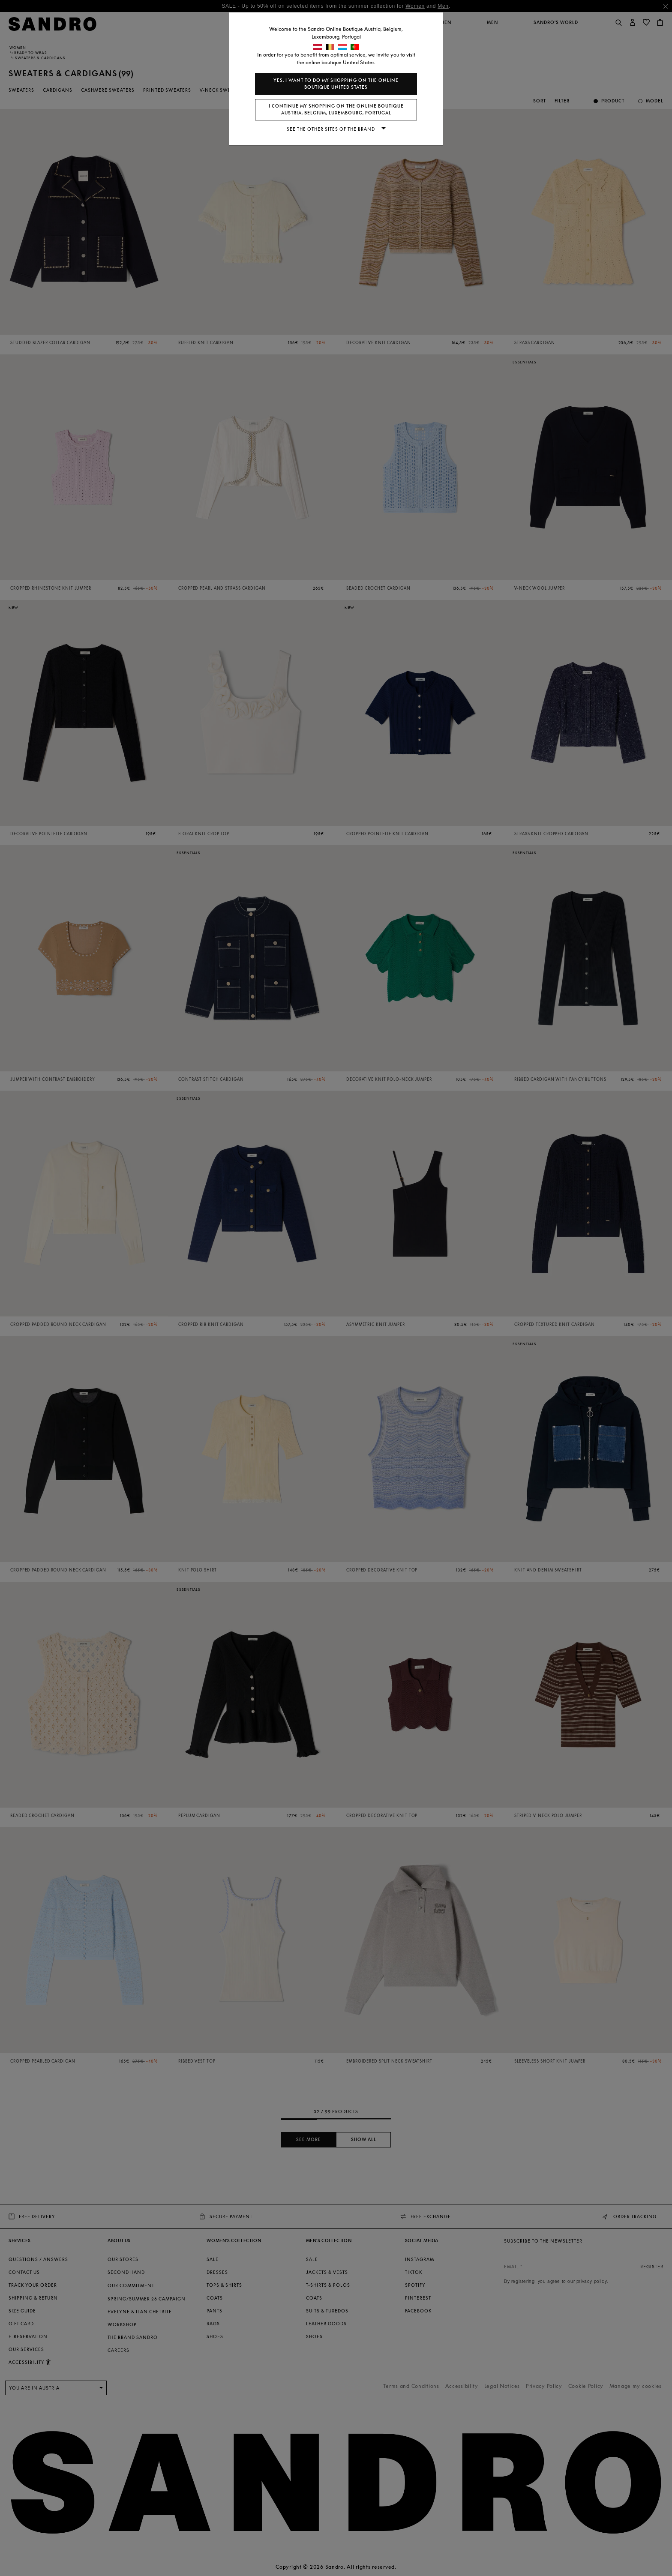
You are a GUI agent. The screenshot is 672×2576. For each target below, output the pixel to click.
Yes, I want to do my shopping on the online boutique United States (336, 84)
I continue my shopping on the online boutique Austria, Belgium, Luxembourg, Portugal (336, 109)
